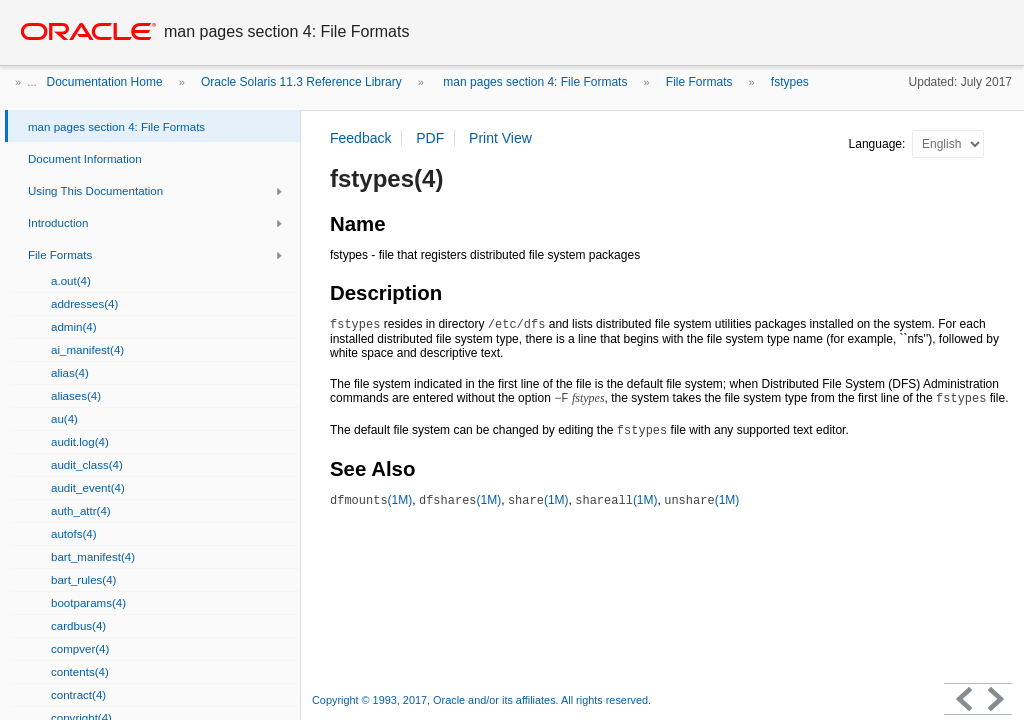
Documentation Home (105, 82)
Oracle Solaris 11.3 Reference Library (301, 82)
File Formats (699, 82)
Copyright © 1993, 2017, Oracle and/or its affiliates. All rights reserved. (481, 700)
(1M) (371, 500)
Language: (879, 144)
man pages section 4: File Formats (533, 82)
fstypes (790, 82)
